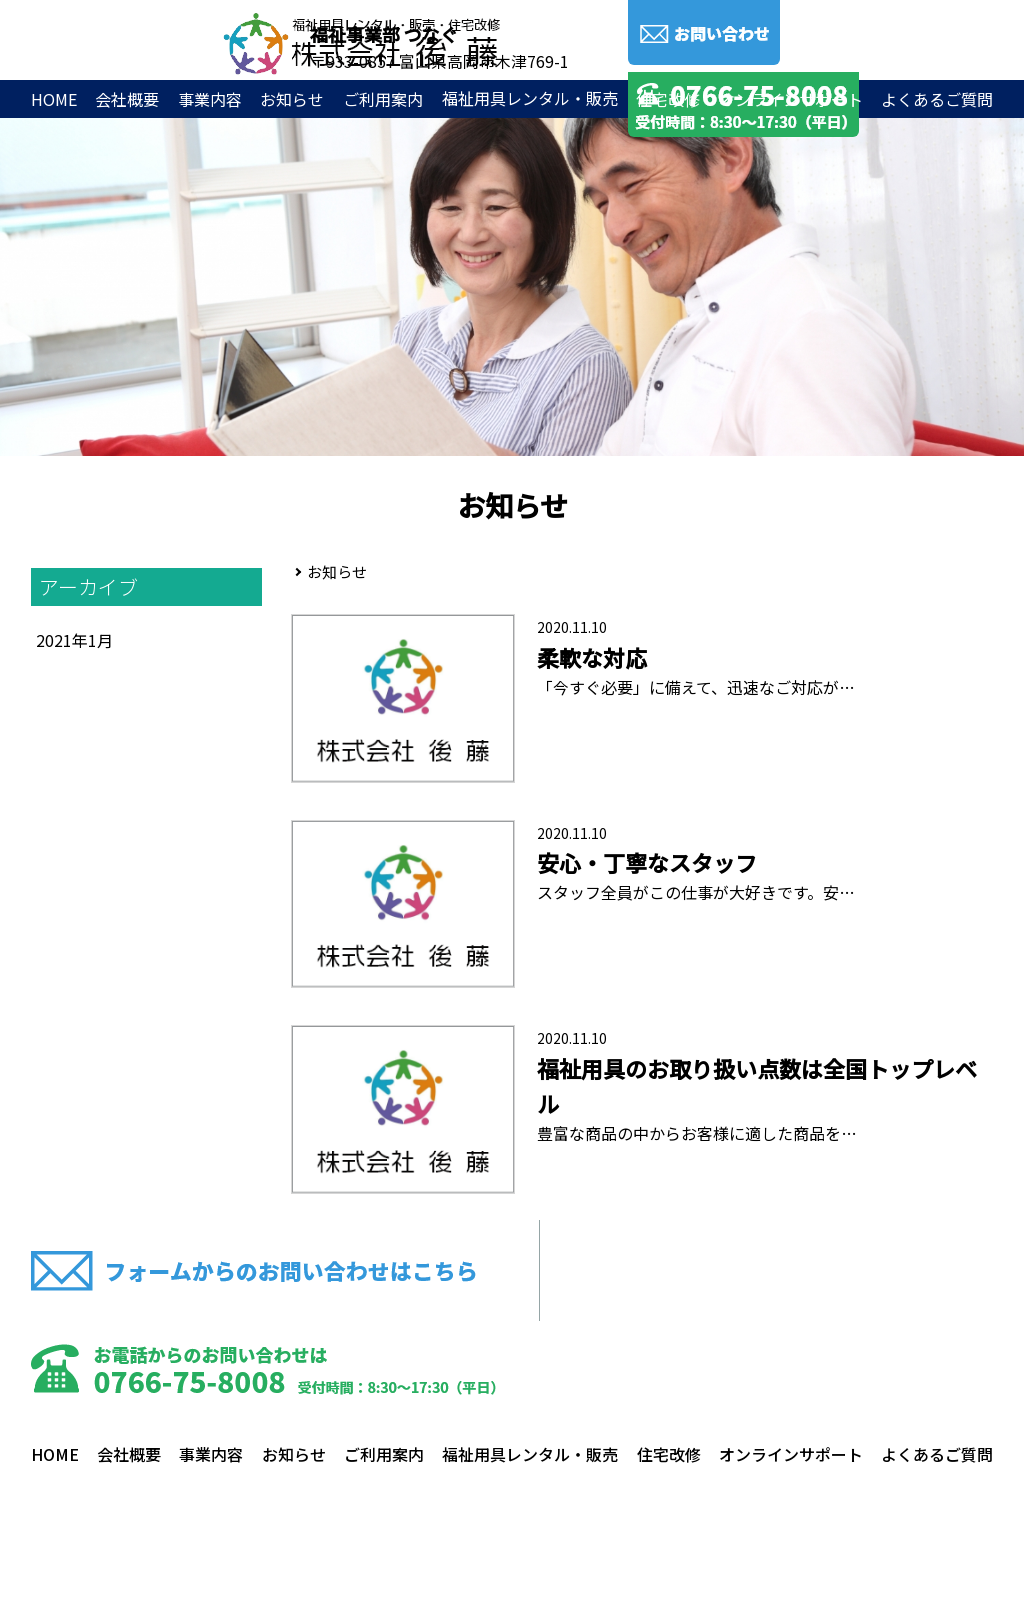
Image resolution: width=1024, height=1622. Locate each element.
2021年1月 (74, 640)
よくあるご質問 (937, 99)
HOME (54, 99)
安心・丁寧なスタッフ (647, 862)
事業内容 (210, 99)
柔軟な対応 (592, 657)
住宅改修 (668, 99)
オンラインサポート (791, 99)
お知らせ (292, 99)
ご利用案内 (383, 99)
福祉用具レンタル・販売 (530, 1454)
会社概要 (127, 99)
